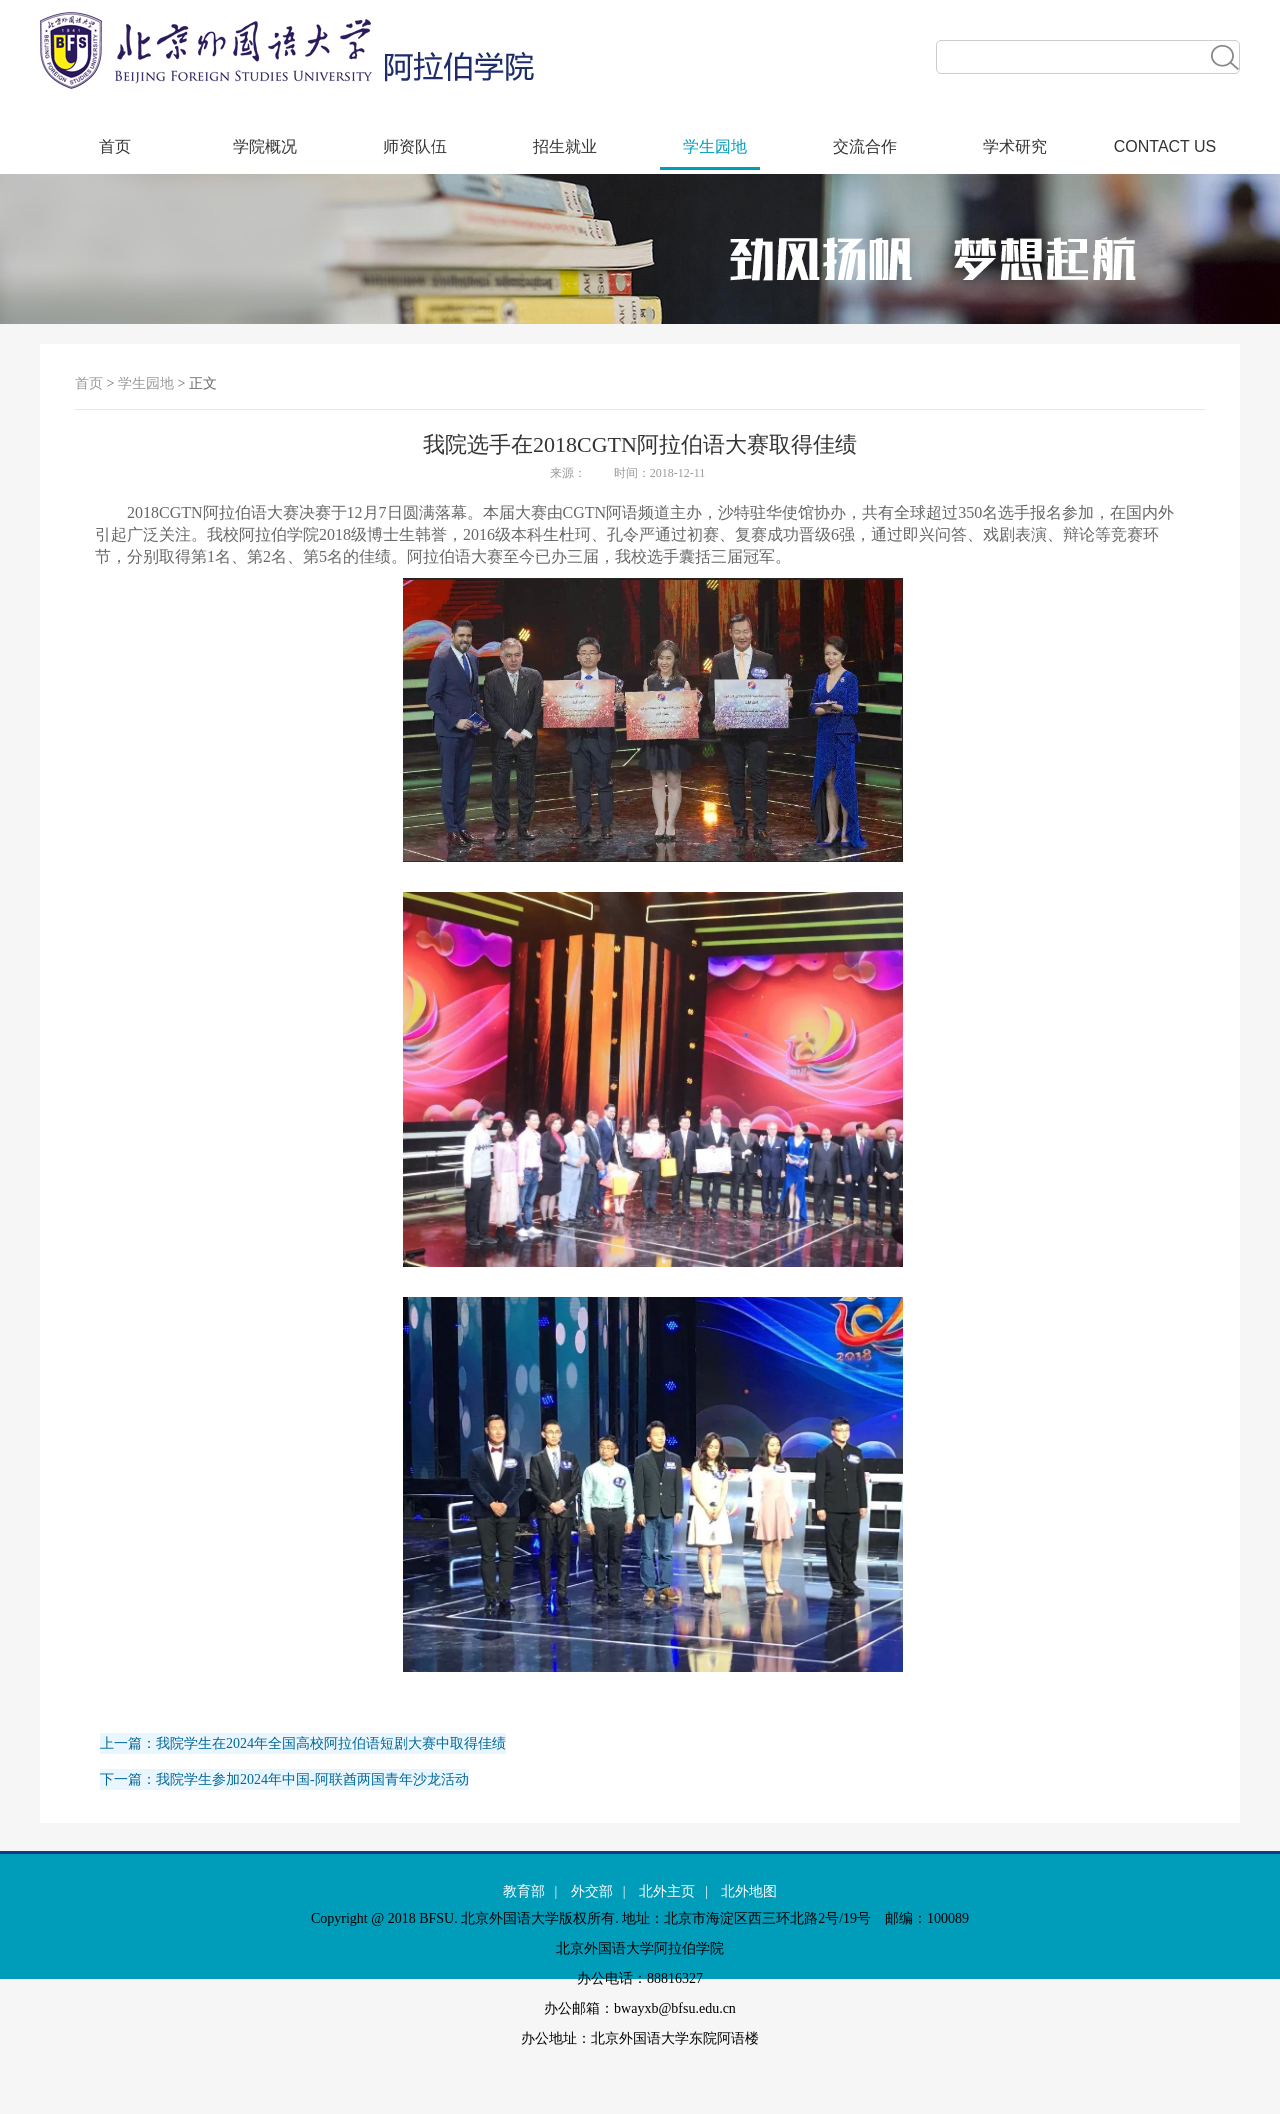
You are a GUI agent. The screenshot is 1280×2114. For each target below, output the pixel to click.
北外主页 (667, 1891)
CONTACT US (1165, 146)
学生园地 (715, 146)
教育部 (524, 1891)
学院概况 (265, 146)
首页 (115, 146)
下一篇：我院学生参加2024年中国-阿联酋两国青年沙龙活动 (284, 1779)
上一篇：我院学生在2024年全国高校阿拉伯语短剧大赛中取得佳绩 (303, 1743)
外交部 (592, 1891)
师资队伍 (415, 146)
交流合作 (865, 146)
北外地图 (749, 1891)
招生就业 (565, 146)
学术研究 (1015, 146)
